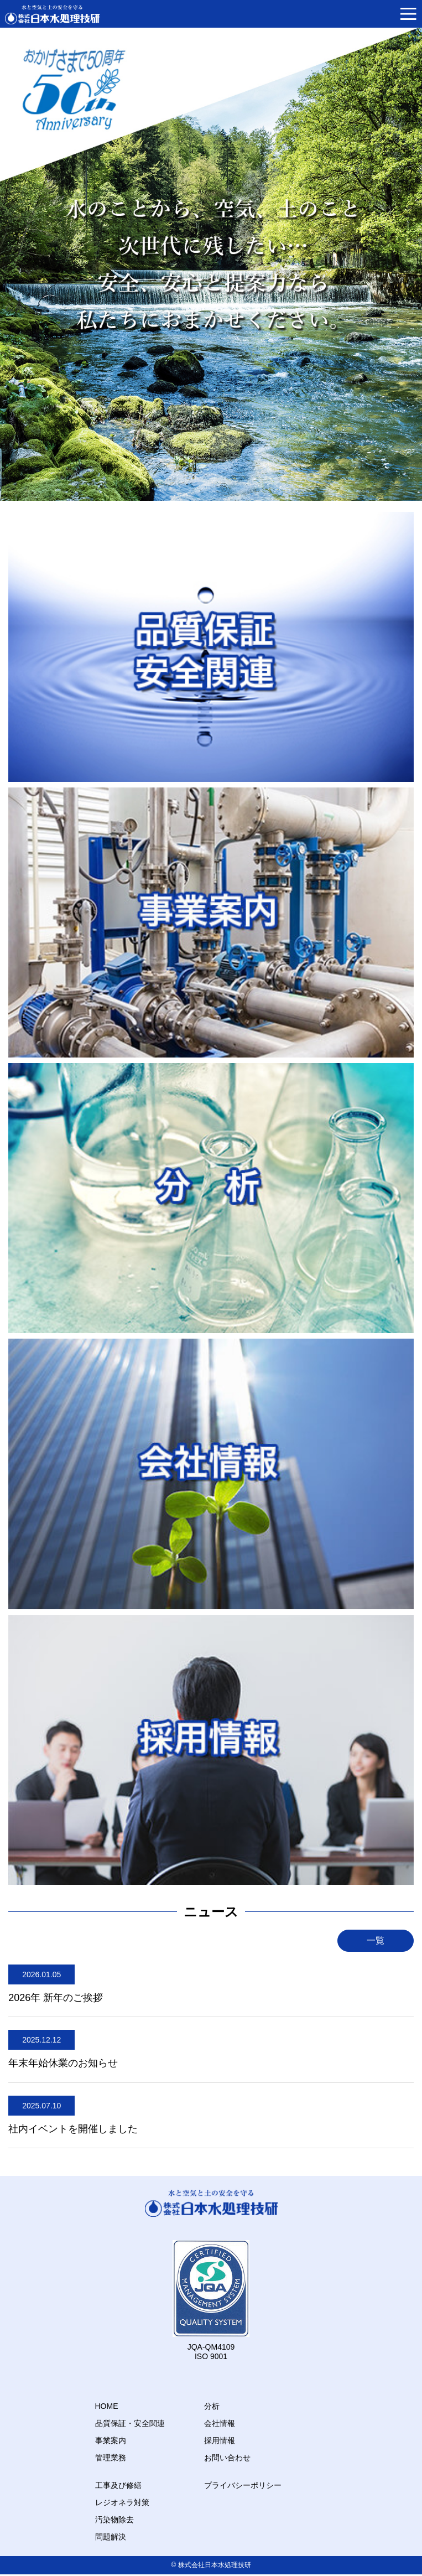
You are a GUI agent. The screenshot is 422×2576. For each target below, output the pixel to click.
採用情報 (219, 2440)
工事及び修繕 (118, 2485)
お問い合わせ (227, 2457)
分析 (212, 2406)
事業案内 (110, 2440)
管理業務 (110, 2457)
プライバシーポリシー (243, 2485)
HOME (106, 2406)
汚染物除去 (114, 2519)
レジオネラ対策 (122, 2502)
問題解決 (110, 2536)
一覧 (375, 1940)
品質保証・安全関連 (130, 2423)
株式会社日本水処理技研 (214, 2565)
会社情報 (219, 2423)
